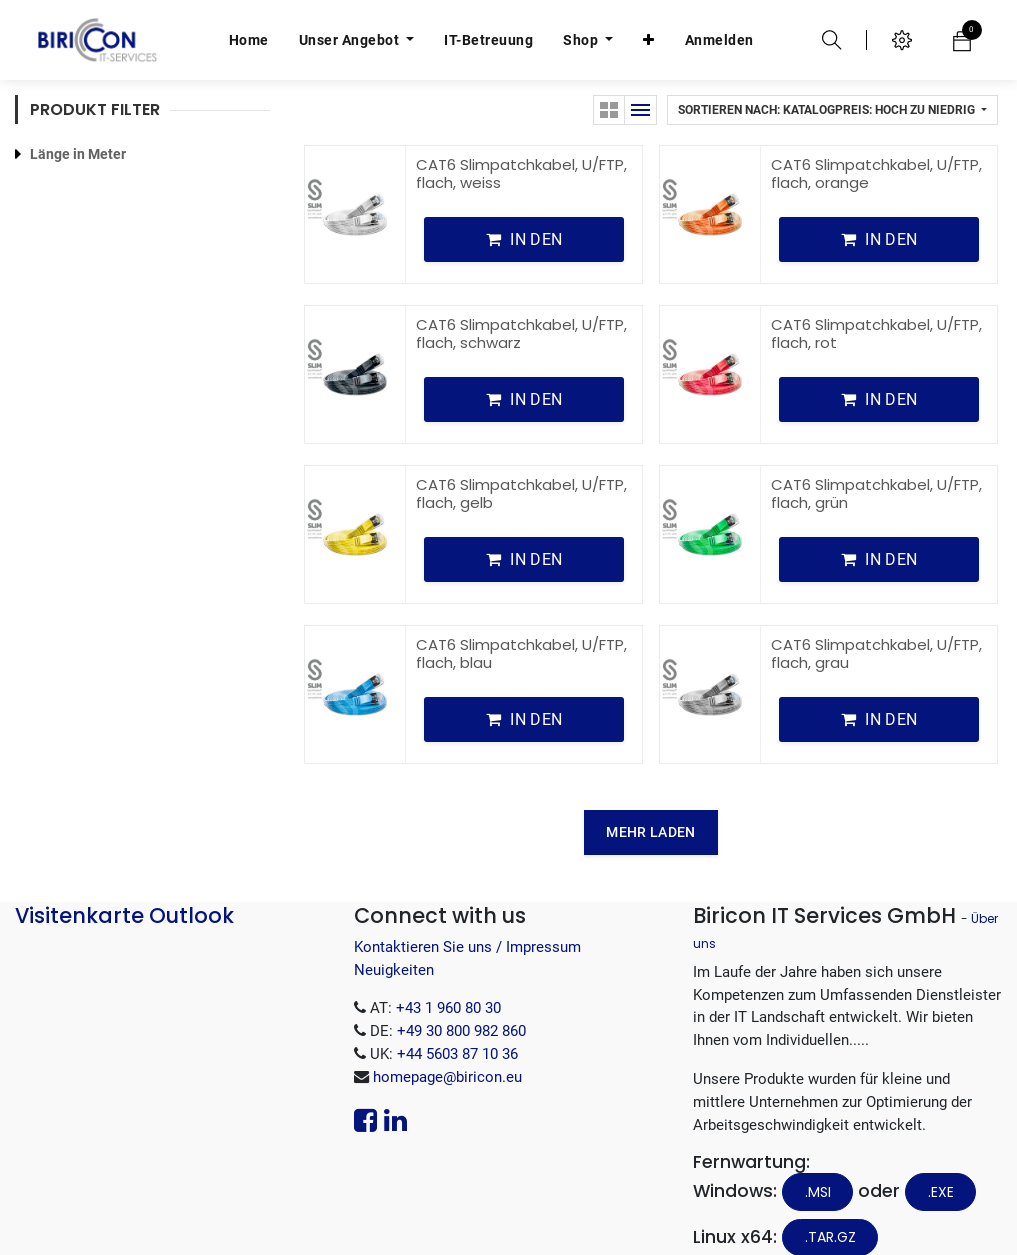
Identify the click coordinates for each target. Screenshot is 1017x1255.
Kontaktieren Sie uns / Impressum (467, 917)
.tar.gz (830, 1207)
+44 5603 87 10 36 (457, 1024)
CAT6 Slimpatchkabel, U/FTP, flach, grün (876, 463)
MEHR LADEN (650, 802)
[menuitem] (249, 40)
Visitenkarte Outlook (124, 885)
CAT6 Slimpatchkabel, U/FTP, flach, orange (876, 143)
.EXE (941, 1162)
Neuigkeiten (394, 940)
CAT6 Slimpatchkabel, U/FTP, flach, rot (876, 303)
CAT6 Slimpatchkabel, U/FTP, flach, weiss (521, 143)
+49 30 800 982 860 (461, 1001)
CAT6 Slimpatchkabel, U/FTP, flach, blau (521, 623)
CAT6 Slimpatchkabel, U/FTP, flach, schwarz (521, 303)
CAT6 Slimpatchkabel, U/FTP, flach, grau (876, 623)
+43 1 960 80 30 (448, 978)
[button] (649, 40)
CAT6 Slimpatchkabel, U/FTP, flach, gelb (521, 463)
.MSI (818, 1162)
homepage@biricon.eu (447, 1047)
